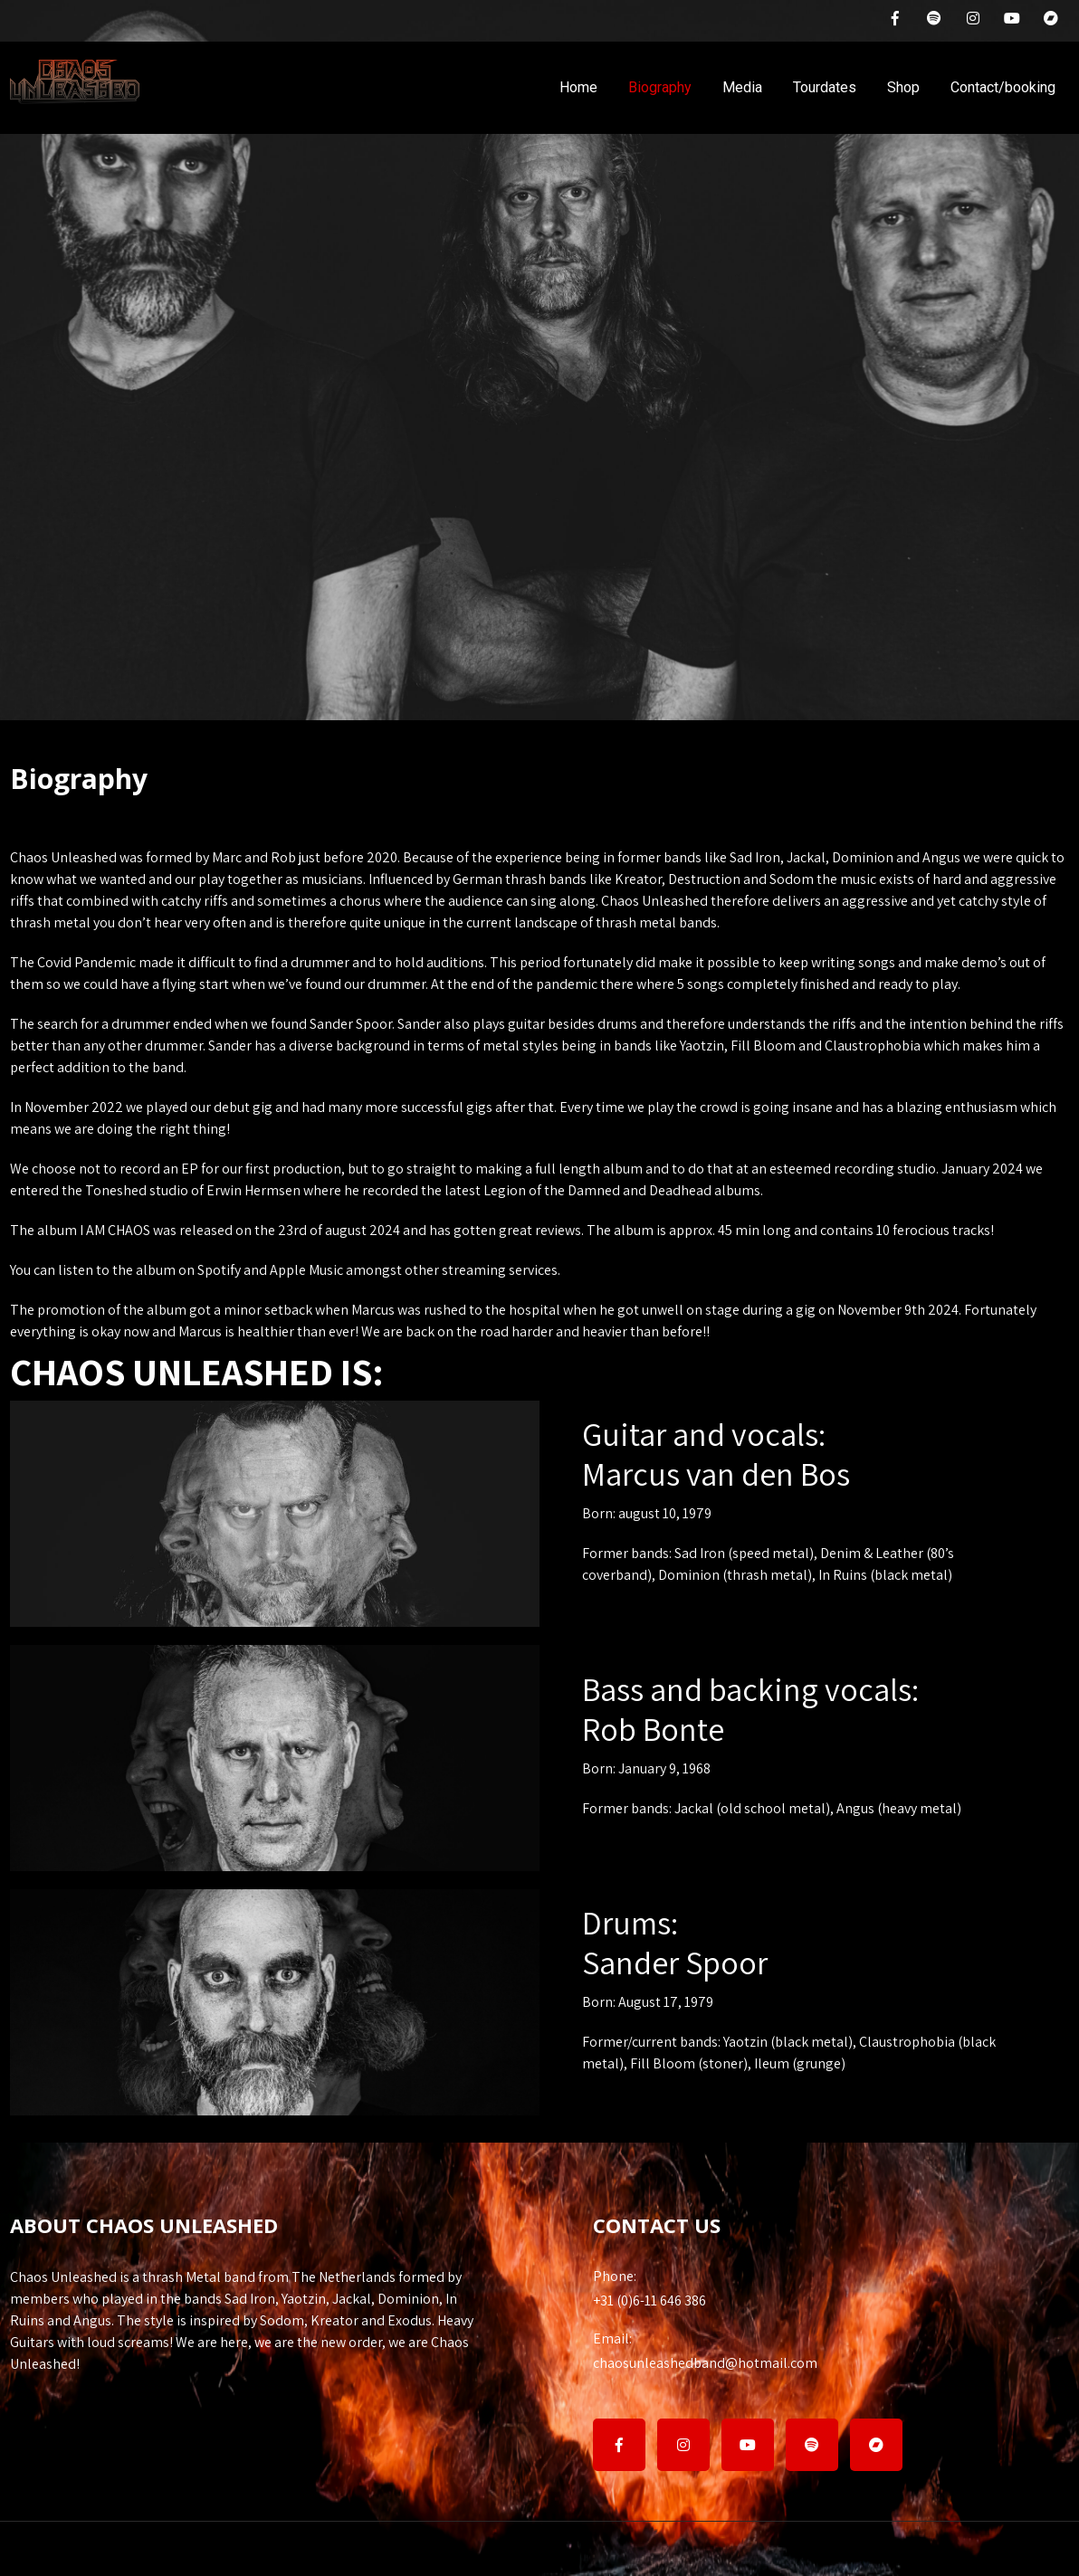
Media (742, 87)
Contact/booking (1002, 87)
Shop (903, 87)
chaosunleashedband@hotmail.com (831, 2350)
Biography (660, 87)
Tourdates (824, 87)
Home (578, 87)
